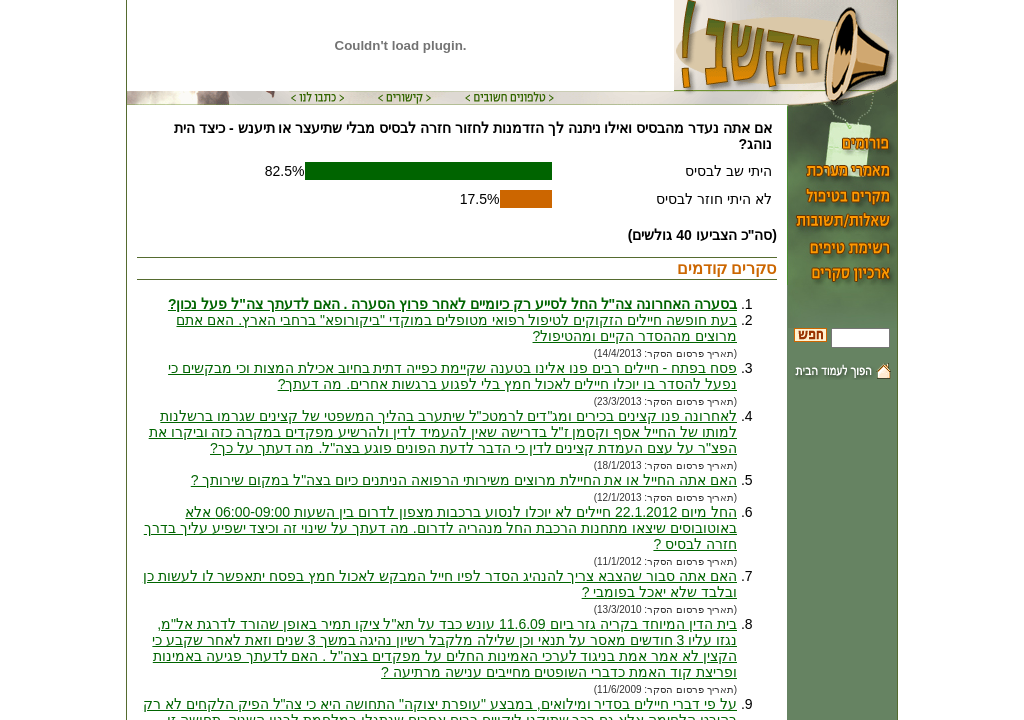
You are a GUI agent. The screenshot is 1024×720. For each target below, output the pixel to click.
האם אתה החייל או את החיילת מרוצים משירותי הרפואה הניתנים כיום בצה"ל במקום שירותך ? (464, 480)
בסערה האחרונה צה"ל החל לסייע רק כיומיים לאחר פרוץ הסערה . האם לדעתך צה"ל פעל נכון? (452, 304)
